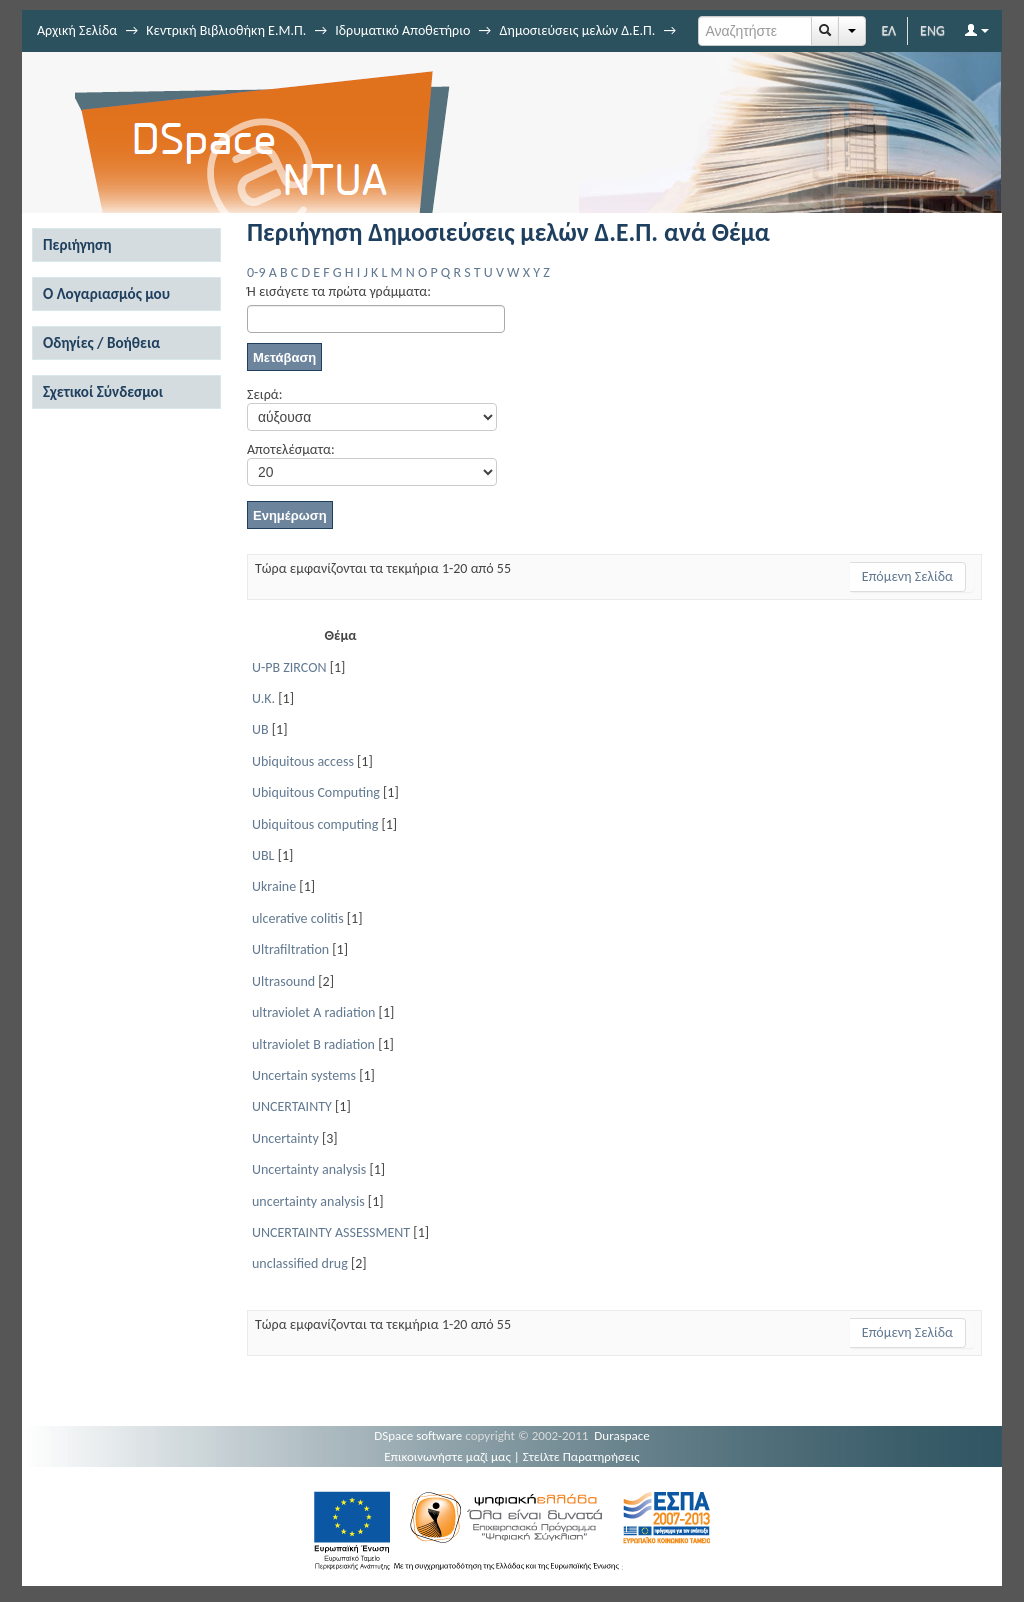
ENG (932, 30)
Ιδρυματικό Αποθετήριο (402, 30)
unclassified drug (300, 1263)
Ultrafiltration (290, 949)
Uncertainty (285, 1138)
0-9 (256, 272)
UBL (263, 855)
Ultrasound (283, 981)
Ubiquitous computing (315, 824)
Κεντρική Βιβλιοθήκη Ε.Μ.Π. (226, 30)
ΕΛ (888, 30)
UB (260, 729)
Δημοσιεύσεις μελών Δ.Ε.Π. (577, 30)
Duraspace (622, 1435)
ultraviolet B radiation (313, 1044)
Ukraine (274, 886)
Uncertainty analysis (309, 1169)
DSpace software (418, 1435)
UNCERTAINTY (292, 1106)
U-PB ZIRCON (289, 667)
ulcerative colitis (298, 918)
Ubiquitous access (303, 761)
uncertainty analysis (308, 1201)
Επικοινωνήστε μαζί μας (447, 1456)
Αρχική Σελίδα (77, 30)
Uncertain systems (304, 1075)
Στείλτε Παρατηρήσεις (581, 1456)
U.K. (263, 698)
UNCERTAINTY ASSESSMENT (331, 1232)
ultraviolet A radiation (313, 1012)
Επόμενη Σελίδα (907, 576)
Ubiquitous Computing (316, 792)
